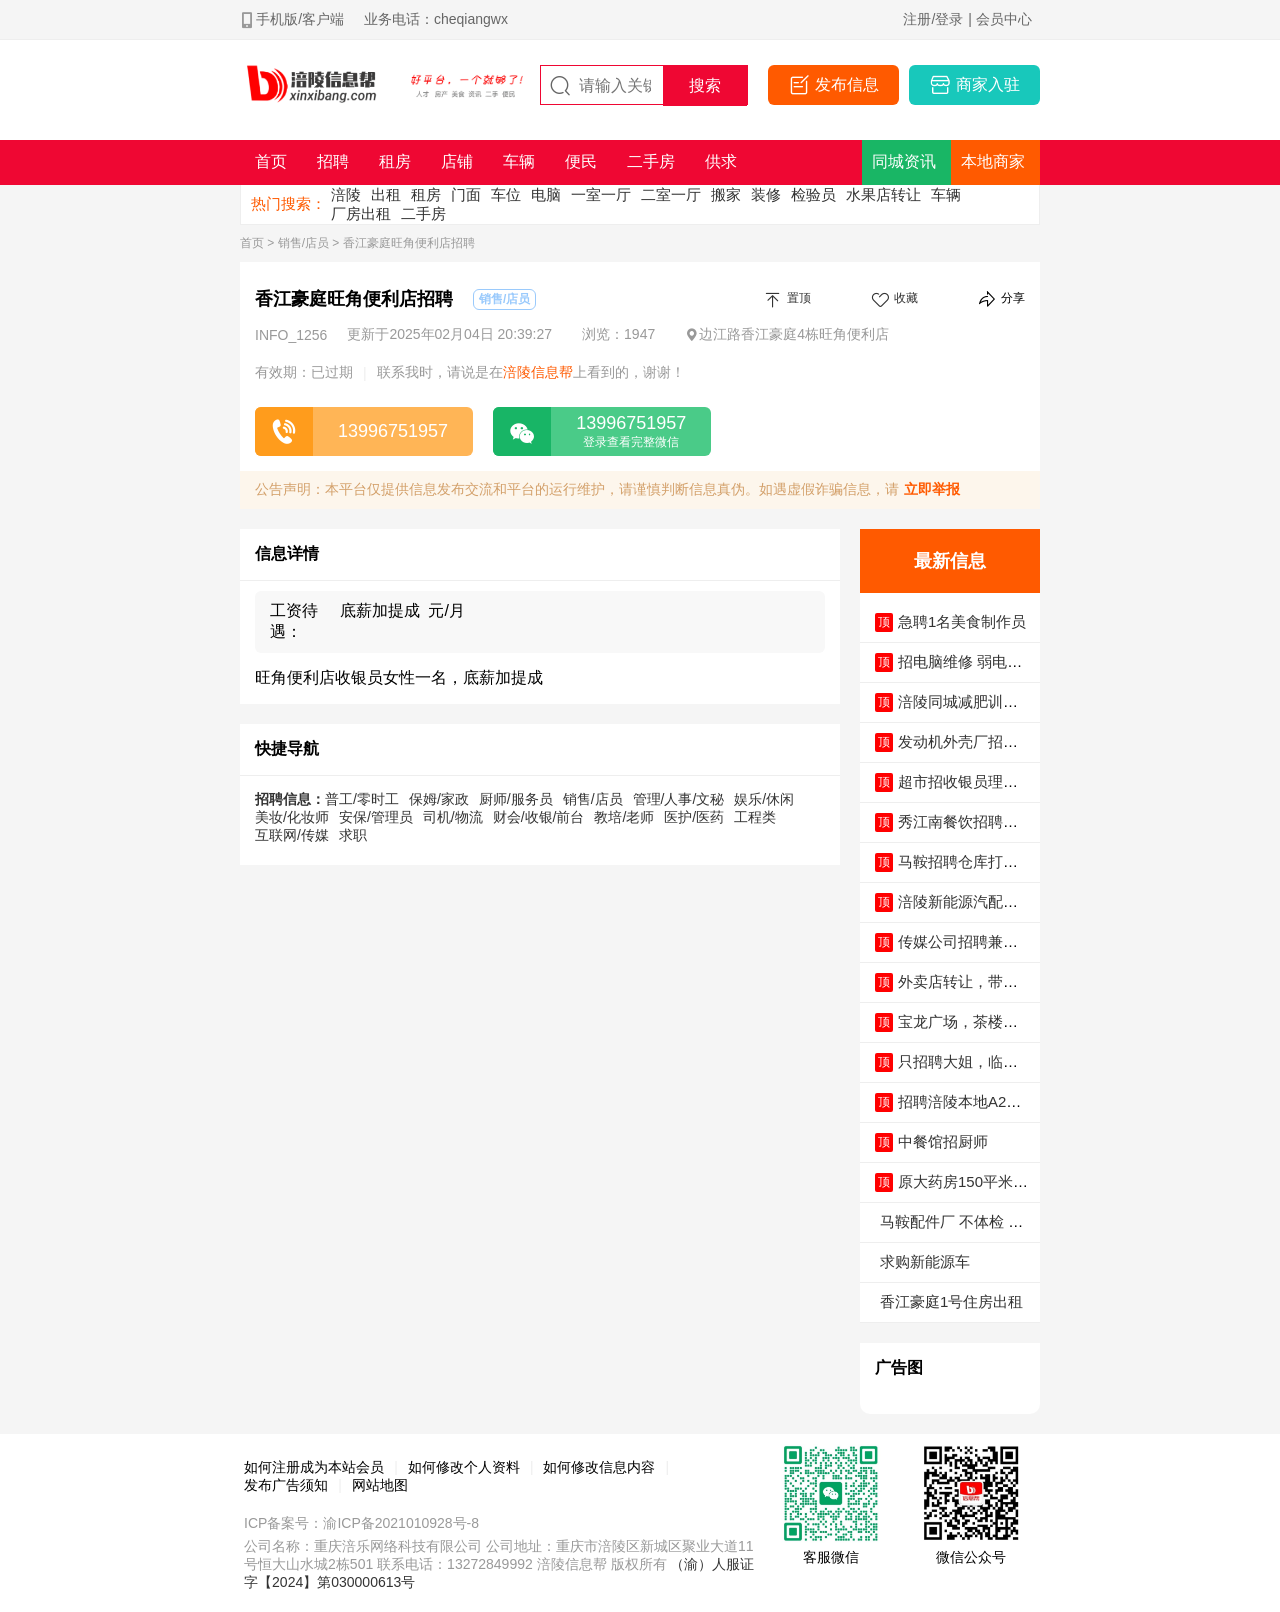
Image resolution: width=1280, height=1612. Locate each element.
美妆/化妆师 (292, 817)
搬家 (726, 194)
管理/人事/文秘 (679, 799)
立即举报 (932, 489)
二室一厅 (671, 194)
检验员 (813, 194)
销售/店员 (303, 243)
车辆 (946, 194)
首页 (252, 243)
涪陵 (346, 194)
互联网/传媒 (292, 835)
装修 (766, 194)
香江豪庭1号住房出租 (951, 1301)
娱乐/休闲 (764, 799)
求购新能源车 (925, 1261)
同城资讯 (904, 161)
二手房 (423, 213)
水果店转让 (883, 194)
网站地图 (380, 1485)
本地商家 (993, 161)
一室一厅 (601, 194)
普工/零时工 (362, 799)
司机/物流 (453, 817)
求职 (353, 835)
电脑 (546, 194)
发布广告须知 (286, 1485)
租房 (426, 194)
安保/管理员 (376, 817)
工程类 (755, 817)
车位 (506, 194)
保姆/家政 (439, 799)
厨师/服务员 (516, 799)
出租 (386, 194)
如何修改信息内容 (599, 1467)
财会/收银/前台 (539, 817)
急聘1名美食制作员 (962, 621)
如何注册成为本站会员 (314, 1467)
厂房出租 (361, 213)
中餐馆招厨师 (943, 1141)
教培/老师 (624, 817)
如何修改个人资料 (464, 1467)
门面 (466, 194)
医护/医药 (694, 817)
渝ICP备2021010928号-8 (401, 1523)
